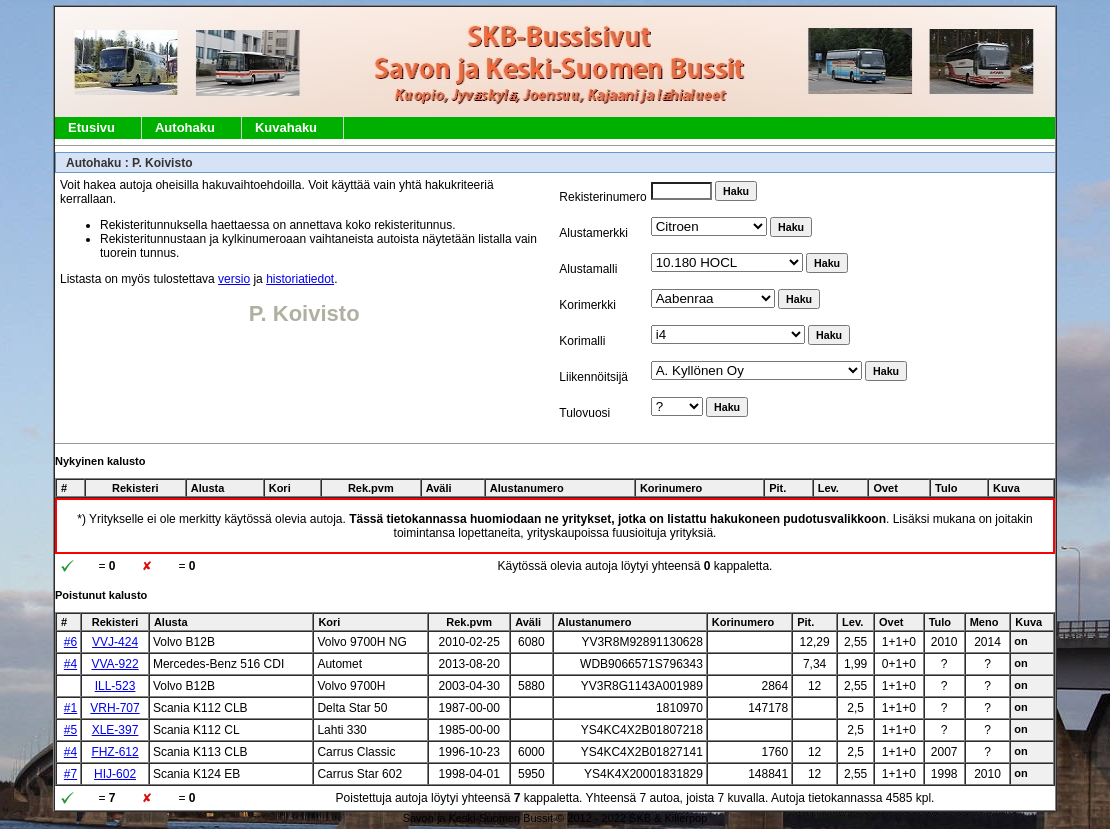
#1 (70, 708)
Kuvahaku (286, 127)
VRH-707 (114, 708)
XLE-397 (115, 730)
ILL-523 (115, 686)
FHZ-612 (114, 752)
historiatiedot (300, 279)
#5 (70, 730)
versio (234, 279)
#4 (70, 664)
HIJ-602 (115, 774)
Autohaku (185, 127)
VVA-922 (114, 664)
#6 (70, 642)
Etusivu (91, 127)
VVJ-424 (115, 642)
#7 (70, 774)
